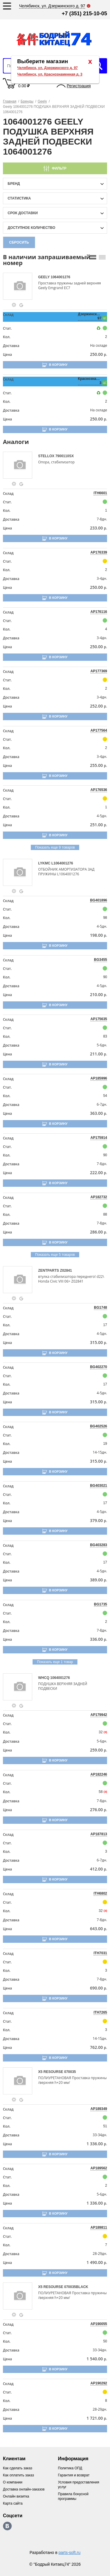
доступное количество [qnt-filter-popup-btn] (31, 228)
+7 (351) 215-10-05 (84, 13)
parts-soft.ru (70, 2552)
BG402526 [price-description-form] (98, 1426)
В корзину (58, 364)
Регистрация (79, 85)
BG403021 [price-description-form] (98, 1486)
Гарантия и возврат (74, 2475)
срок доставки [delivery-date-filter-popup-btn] (23, 213)
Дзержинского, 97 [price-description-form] (89, 316)
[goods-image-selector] (19, 286)
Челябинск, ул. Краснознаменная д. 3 (49, 74)
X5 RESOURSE (51, 2072)
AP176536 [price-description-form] (98, 790)
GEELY (44, 277)
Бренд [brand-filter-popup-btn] (14, 184)
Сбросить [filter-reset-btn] (19, 242)
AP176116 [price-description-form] (98, 612)
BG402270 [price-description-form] (98, 1367)
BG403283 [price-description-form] (98, 1545)
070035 (70, 2072)
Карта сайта (13, 2503)
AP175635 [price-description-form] (98, 1019)
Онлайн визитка (16, 2496)
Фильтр (59, 168)
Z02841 (66, 1270)
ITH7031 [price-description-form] (100, 1953)
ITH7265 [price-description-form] (100, 2012)
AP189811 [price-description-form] (98, 2227)
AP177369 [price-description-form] (98, 671)
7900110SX (64, 456)
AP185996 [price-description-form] (98, 1078)
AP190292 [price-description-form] (98, 2383)
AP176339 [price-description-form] (98, 552)
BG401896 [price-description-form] (98, 900)
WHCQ (44, 1678)
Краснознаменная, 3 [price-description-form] (89, 381)
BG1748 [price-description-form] (100, 1307)
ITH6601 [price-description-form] (100, 493)
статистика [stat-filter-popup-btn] (19, 198)
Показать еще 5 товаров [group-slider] (55, 1255)
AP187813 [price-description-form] (98, 1834)
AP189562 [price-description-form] (98, 2168)
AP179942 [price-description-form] (98, 1715)
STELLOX (46, 456)
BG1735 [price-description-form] (100, 1604)
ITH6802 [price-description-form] (100, 1893)
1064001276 (60, 277)
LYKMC (44, 863)
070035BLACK (76, 2287)
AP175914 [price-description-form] (98, 1138)
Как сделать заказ (17, 2468)
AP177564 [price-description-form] (98, 730)
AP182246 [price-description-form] (98, 1774)
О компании (12, 2482)
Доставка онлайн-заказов (24, 2489)
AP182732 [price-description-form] (98, 1197)
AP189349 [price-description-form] (98, 2109)
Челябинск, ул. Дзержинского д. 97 (47, 68)
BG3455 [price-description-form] (100, 960)
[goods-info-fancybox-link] (14, 305)
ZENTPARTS (49, 1270)
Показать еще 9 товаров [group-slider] (55, 847)
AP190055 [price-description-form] (98, 2324)
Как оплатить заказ (18, 2475)
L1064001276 (62, 863)
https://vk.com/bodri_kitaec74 (7, 2526)
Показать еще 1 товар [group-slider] (55, 1662)
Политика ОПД (70, 2468)
